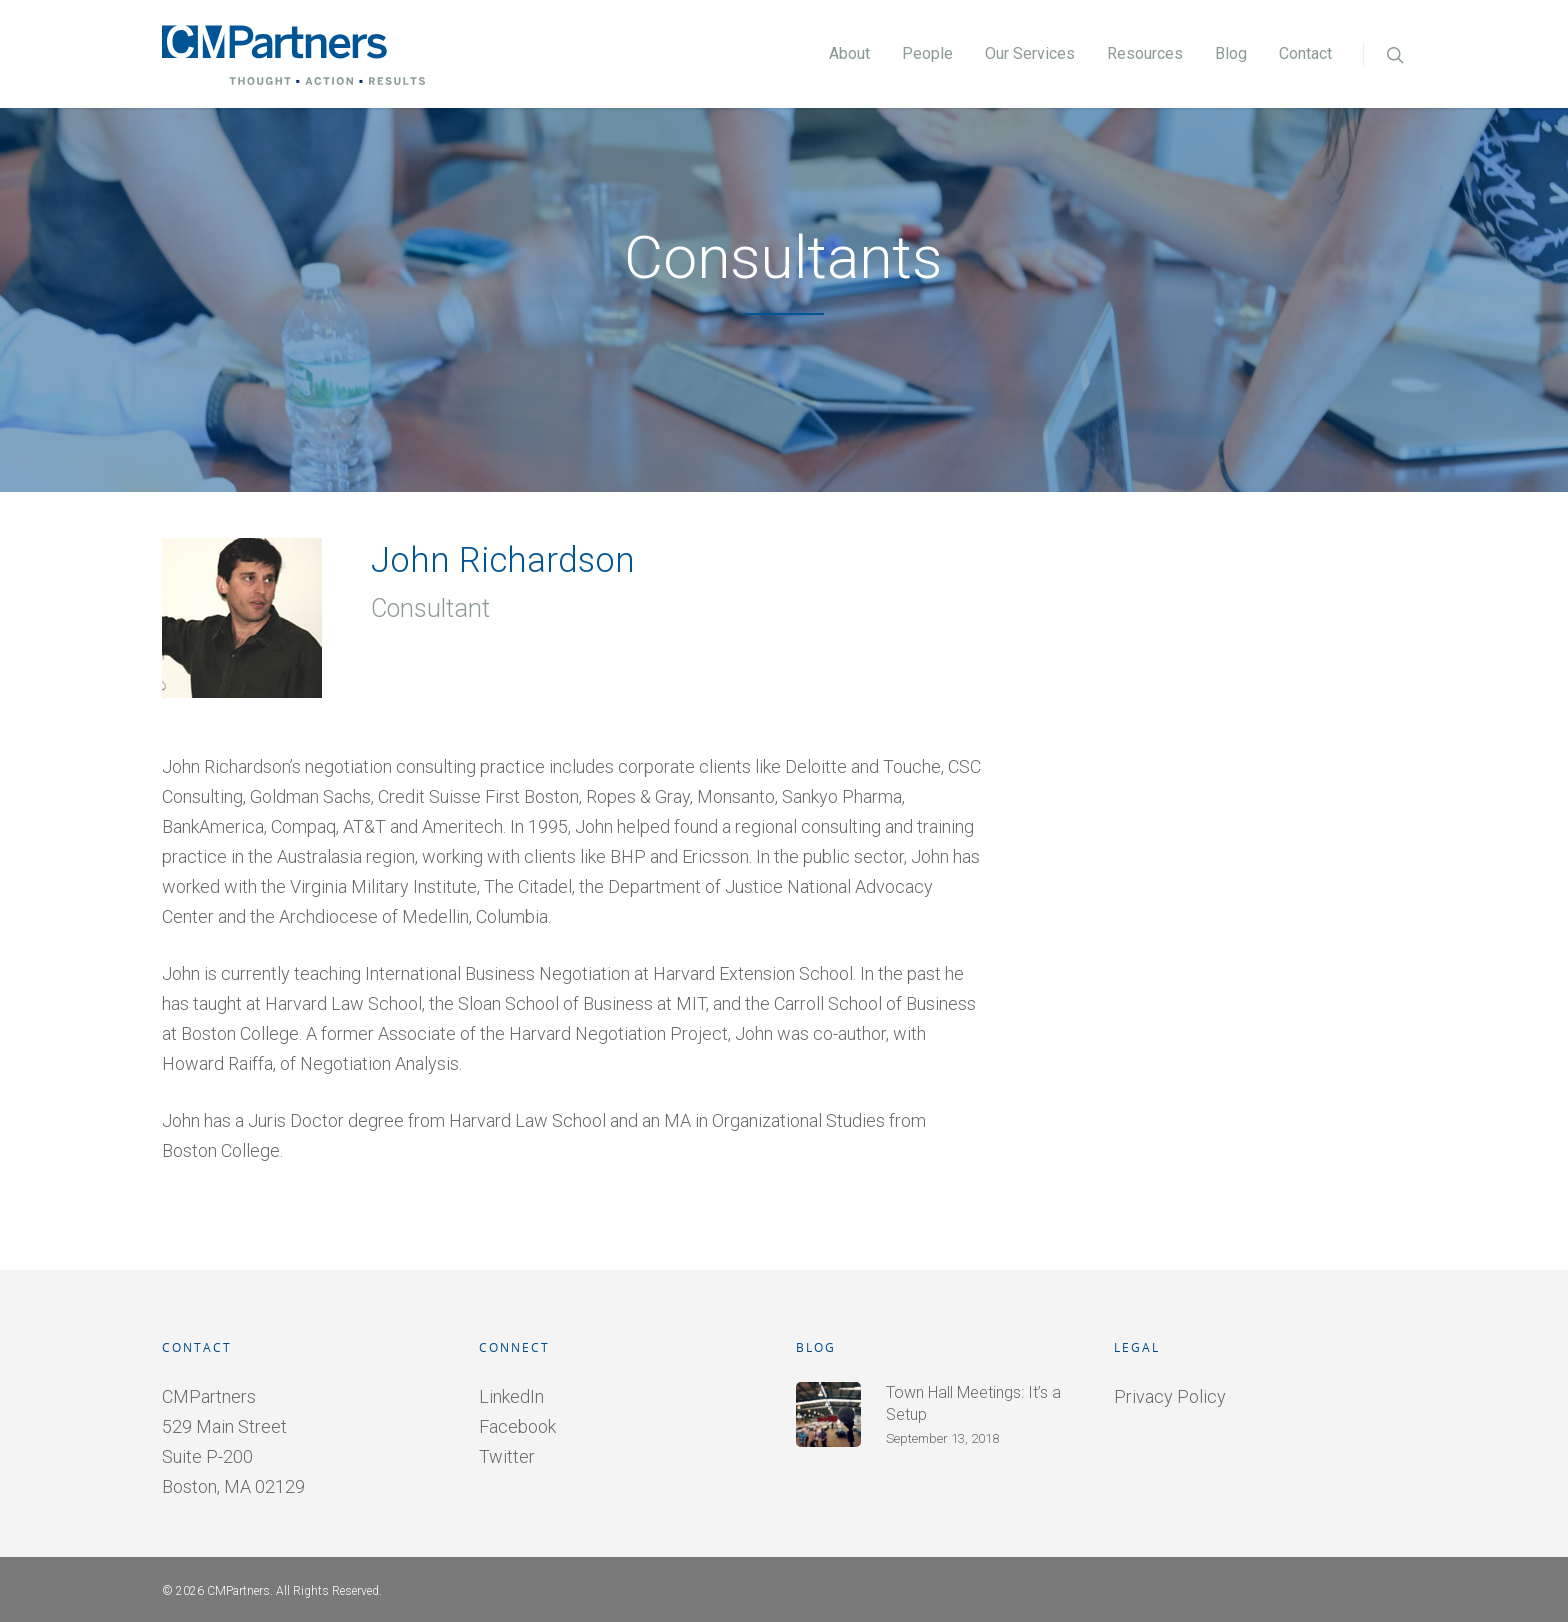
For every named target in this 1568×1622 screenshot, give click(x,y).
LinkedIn (511, 1396)
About (849, 53)
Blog (1231, 53)
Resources (1145, 53)
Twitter (507, 1456)
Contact (1305, 53)
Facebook (517, 1426)
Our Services (1030, 53)
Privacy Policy (1170, 1396)
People (927, 53)
